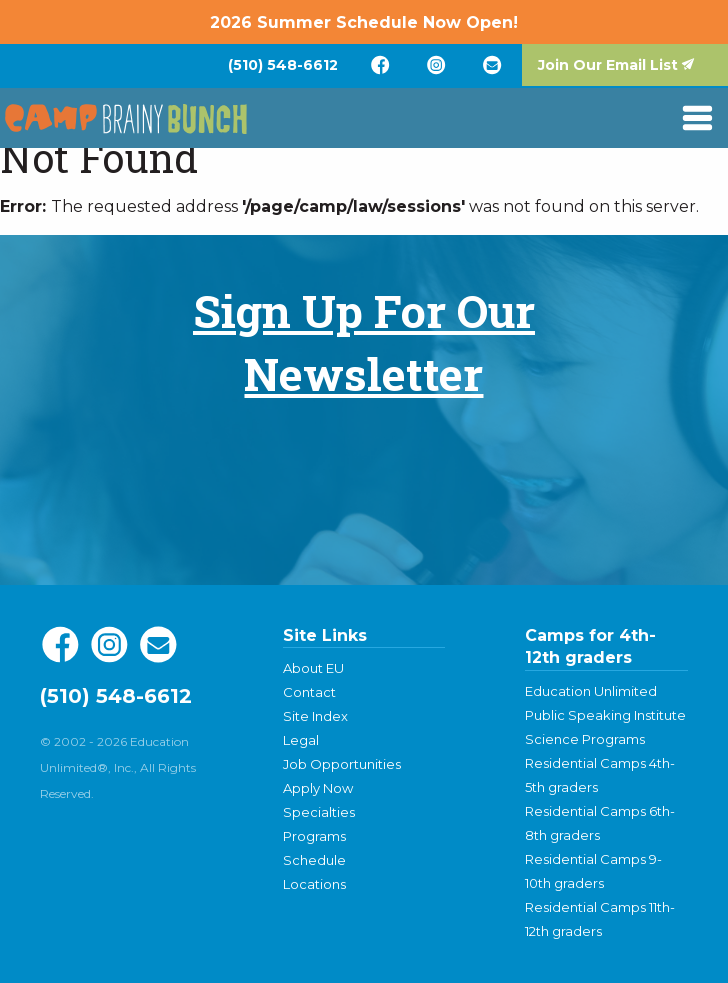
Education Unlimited (591, 691)
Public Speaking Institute (605, 715)
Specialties (319, 812)
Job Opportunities (342, 764)
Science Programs (585, 739)
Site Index (315, 716)
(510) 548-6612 (283, 65)
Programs (314, 836)
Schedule (314, 860)
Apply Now (318, 788)
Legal (301, 740)
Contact (309, 692)
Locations (314, 884)
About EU (313, 668)
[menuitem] (283, 65)
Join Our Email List (608, 65)
